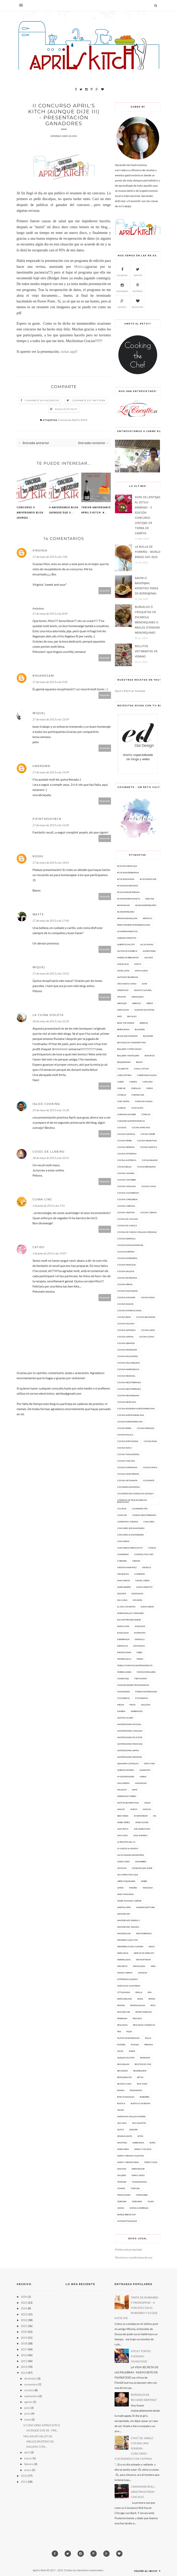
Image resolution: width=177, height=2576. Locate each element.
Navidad (142, 1972)
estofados (139, 1646)
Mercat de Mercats (144, 1953)
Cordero (122, 1561)
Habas (143, 1776)
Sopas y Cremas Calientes (130, 2155)
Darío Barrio (124, 1587)
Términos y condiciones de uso (133, 2257)
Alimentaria (149, 951)
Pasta (140, 1999)
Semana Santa (124, 2136)
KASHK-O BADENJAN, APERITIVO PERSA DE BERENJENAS (146, 585)
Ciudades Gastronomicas (131, 1121)
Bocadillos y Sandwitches (131, 1042)
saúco (120, 2129)
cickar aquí (68, 353)
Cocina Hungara (126, 1297)
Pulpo (120, 2051)
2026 (24, 2296)
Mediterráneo (144, 1933)
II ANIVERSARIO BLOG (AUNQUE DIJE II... (63, 511)
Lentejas (121, 1868)
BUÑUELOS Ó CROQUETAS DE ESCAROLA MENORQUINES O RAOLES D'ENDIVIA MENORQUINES (147, 619)
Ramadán (145, 2057)
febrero (28, 2464)
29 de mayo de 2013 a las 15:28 (51, 1111)
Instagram (122, 287)
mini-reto (122, 1966)
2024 (24, 2308)
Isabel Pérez (123, 1822)
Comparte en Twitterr (88, 402)
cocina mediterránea (129, 1389)
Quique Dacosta (126, 2057)
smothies (122, 2142)
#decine (149, 898)
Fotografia (123, 1698)
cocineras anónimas (128, 1487)
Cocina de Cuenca (127, 1225)
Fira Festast (140, 1678)
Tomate (121, 2188)
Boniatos (150, 1055)
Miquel (39, 714)
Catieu (39, 1248)
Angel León (123, 970)
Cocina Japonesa (126, 1330)
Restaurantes (124, 2077)
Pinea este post (66, 410)
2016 (24, 2355)
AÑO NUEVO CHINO (126, 983)
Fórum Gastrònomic (146, 1691)
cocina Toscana (126, 1461)
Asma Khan (123, 1010)
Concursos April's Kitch (72, 421)
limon (120, 1887)
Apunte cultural (143, 990)
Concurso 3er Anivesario (130, 1528)
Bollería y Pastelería (128, 1055)
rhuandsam (43, 677)
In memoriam (141, 1816)
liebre (144, 1881)
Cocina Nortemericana (130, 1421)
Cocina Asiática (148, 1147)
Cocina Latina (146, 1336)
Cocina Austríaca (126, 1160)
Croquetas (123, 1574)
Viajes (150, 2201)
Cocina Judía (148, 1330)
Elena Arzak (147, 1606)
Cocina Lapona (125, 1336)
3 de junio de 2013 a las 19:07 (49, 1255)
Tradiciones (123, 2195)
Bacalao (132, 1016)
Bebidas (144, 1023)
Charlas (121, 1095)
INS (154, 1816)
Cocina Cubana (148, 1212)
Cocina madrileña (127, 1350)
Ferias (140, 1659)
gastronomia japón (128, 1750)
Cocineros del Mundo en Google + (135, 1493)
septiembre (31, 2396)
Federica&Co (124, 1659)
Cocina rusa (150, 1441)
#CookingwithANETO (128, 898)
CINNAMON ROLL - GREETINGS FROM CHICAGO (143, 2492)
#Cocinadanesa (125, 879)
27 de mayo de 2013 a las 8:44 (50, 615)
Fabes (139, 1652)
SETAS (140, 2136)
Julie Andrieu (140, 1835)
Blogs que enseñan (127, 1036)
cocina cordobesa (127, 1199)
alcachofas (146, 944)
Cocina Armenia (126, 1147)
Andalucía (123, 964)
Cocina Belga (124, 1166)
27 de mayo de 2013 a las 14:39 (51, 773)
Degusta (121, 1593)
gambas (121, 1711)
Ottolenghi (123, 1992)
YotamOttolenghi (127, 2221)
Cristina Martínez (127, 1567)
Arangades (137, 997)
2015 (24, 2361)
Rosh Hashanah (125, 2097)
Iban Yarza (122, 1816)
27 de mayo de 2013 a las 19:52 (51, 975)
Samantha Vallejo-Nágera (131, 2116)
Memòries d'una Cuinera (130, 1946)
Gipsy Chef (149, 1763)
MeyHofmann (143, 1959)
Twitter (137, 271)
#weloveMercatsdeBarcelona (133, 925)
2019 (24, 2337)
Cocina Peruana (145, 1428)
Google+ (122, 303)
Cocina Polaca (125, 1434)
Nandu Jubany (125, 1972)
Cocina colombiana (128, 1193)
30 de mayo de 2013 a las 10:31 (51, 1159)
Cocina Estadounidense (130, 1245)
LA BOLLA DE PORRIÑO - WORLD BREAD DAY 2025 (147, 552)
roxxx (38, 858)
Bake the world (125, 1023)
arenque (122, 1003)
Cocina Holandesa (127, 1291)
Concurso (148, 1521)
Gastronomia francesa (130, 1744)
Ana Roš (148, 957)
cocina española (126, 1238)
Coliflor (122, 1515)
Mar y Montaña (125, 1894)
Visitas (120, 2208)
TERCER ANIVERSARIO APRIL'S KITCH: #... (96, 511)
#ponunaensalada (127, 918)
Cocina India (148, 1297)
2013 (24, 2372)
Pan (150, 1992)
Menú (152, 1946)
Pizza (129, 2031)
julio (27, 2407)
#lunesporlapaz (125, 912)
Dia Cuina (122, 1600)
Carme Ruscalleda (147, 1075)
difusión (137, 1600)
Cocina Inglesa (125, 1304)
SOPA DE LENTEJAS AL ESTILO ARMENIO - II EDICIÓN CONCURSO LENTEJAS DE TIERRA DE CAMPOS (147, 515)
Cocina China (148, 1186)
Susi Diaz (121, 2169)
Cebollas (136, 1088)
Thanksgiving (139, 2182)
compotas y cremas (127, 1521)
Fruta (132, 1704)
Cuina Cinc (42, 1201)
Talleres (121, 2175)
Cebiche (121, 1088)
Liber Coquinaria (126, 1881)
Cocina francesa (126, 1265)
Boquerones (124, 1062)
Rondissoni (136, 2090)
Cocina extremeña (127, 1258)
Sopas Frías (123, 2149)
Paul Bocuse (123, 2012)
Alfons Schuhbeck (127, 951)
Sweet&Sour (138, 2169)
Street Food (150, 2162)
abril (27, 2452)
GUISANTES (145, 1770)
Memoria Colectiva (127, 1940)
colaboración (140, 1508)
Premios (148, 2044)
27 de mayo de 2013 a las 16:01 (51, 864)
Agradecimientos (126, 938)
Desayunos (137, 1593)
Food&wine (123, 1691)
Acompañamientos (127, 931)
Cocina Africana (141, 1127)
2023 (24, 2314)
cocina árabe (124, 1140)
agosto (28, 2401)
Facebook (122, 271)
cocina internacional (129, 1310)
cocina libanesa (126, 1343)
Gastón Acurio (125, 1718)
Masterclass (124, 1933)
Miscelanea (139, 1966)
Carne (120, 1082)
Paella (138, 1992)
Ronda (120, 2090)
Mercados (122, 1953)
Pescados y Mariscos (144, 2025)
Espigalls (139, 1639)
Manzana (148, 1887)
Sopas (152, 2142)
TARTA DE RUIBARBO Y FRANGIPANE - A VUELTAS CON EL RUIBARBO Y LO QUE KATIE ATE (137, 2308)
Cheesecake (137, 1095)
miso (153, 1966)
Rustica (121, 2103)
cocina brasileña (146, 1166)
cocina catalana (126, 1186)
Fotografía (141, 1698)
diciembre (30, 2378)
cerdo (149, 1088)
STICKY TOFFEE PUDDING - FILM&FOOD (141, 2356)
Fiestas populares (146, 1672)
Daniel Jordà (142, 1580)
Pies (119, 2031)
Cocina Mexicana (126, 1402)
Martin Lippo (124, 1907)
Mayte (38, 916)
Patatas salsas (137, 2005)
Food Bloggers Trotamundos (133, 1685)
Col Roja (121, 1508)
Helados (121, 1789)
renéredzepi (139, 2071)
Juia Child (122, 1835)
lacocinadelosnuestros (130, 1855)
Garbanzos (137, 1711)
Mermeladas (124, 1959)
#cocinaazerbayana (128, 872)
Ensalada (140, 1626)
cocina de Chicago (127, 1219)
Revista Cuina (124, 2084)
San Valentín (139, 2123)
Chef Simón (123, 1101)
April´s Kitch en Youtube (130, 690)
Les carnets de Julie (127, 1874)
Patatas (121, 2005)
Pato (152, 2005)
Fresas (120, 1704)
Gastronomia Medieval (129, 1757)
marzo (28, 2458)
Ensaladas (123, 1633)
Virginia (40, 552)
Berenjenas (123, 1029)
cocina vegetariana (128, 1474)
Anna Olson (141, 970)
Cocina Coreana (126, 1206)
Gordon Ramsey (125, 1770)
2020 (24, 2331)
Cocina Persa (124, 1428)
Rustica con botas (140, 2103)
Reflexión (122, 2071)
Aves (119, 1016)
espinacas (122, 1646)
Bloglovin (137, 303)
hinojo (121, 1809)
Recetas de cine (143, 2064)
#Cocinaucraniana (127, 885)
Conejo (152, 1548)
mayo (27, 2419)
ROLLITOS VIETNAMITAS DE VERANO (146, 651)
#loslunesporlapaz (145, 905)
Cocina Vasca (150, 1467)
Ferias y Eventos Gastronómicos (134, 1665)
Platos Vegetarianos (128, 2038)
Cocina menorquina (128, 1395)
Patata (151, 1999)
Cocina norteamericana (130, 1415)
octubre (29, 2390)
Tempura (121, 2182)
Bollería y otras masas (129, 1049)
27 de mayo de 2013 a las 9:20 (50, 683)
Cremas (136, 1561)
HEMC (135, 1789)
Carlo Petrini (124, 1075)
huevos (147, 1809)
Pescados (122, 2025)
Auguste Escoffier (144, 1010)
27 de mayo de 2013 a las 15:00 (51, 826)
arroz (149, 1003)
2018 (24, 2343)
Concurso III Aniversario (130, 1535)
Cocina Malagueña (127, 1356)
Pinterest (138, 287)
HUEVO (133, 1809)
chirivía (121, 1108)
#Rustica (147, 918)
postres (121, 2044)
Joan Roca (122, 1829)
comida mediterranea (144, 1515)
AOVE (144, 983)
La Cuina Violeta (48, 1016)
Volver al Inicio (147, 2570)
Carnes (133, 1082)
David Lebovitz (144, 1587)
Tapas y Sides (137, 2175)
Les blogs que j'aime (142, 1868)
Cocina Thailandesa (128, 1454)
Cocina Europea (126, 1251)
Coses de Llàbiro (49, 1153)
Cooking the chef (144, 1554)
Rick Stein (142, 2084)
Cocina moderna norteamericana (136, 1408)
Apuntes (121, 997)
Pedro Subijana (143, 2012)
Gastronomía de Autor (129, 1737)
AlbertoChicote (126, 944)
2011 (24, 2481)
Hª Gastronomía (125, 1776)
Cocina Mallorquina (128, 1363)
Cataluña (147, 1082)
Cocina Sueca (124, 1448)
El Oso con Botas (126, 1606)
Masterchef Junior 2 (128, 1927)
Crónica (146, 1567)
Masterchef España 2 (128, 1920)
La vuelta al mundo (127, 1848)
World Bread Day (126, 2214)
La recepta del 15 (126, 1842)
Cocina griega (125, 1284)
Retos (140, 2077)
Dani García (123, 1580)
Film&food (123, 1678)
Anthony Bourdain (127, 977)
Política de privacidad (128, 2249)
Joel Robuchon (142, 1829)
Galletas (145, 1704)
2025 (24, 2302)
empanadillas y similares (130, 1613)
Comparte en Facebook (42, 402)
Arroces (136, 1003)
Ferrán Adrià (124, 1672)
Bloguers (148, 1036)
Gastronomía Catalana (130, 1731)
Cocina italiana (125, 1323)
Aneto (137, 964)
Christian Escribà (126, 1114)
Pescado (137, 2018)
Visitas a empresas (138, 2208)
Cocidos (121, 1127)
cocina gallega (125, 1271)
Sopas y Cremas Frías (128, 2162)
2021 (24, 2326)
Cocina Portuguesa (127, 1441)
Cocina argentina (147, 1140)
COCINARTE (148, 1480)
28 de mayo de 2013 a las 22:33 (51, 1022)
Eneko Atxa (123, 1626)
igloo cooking (46, 1105)
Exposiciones (124, 1652)
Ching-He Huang (143, 1101)
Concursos (123, 1541)
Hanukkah (141, 1783)
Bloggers (140, 1029)
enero (27, 2470)
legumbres (140, 1861)
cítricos (145, 1114)
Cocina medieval (126, 1376)
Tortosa (135, 2188)
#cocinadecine (148, 879)
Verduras (137, 2201)
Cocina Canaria (125, 1173)
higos (147, 1803)
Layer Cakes (123, 1861)
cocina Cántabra (126, 1180)
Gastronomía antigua (129, 1724)
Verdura (121, 2201)
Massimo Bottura (145, 1907)
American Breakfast (128, 957)
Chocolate (137, 1108)
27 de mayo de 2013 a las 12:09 (51, 721)
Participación (124, 1999)
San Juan (122, 2123)
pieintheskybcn (47, 820)
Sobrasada (138, 2142)
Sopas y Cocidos (142, 2149)
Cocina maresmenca (128, 1369)
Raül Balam (123, 2064)
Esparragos (123, 1639)
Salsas (120, 2110)
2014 (24, 2366)
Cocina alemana (126, 1134)
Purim (132, 2051)
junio (27, 2413)
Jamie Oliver (141, 1822)
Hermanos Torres (126, 1796)
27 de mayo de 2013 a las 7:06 (50, 558)
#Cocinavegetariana (128, 892)
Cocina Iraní (124, 1317)
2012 (24, 2475)
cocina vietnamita (127, 1480)
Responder (105, 592)
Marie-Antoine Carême (129, 1901)
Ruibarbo (144, 2097)
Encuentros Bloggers (129, 1619)
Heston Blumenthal (128, 1803)
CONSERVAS (123, 1554)
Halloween (123, 1783)
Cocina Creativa (126, 1212)
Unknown (41, 767)
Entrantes (139, 1633)
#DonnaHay (123, 905)
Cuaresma (139, 1574)
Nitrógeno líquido (127, 1979)
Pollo (148, 2038)
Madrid (133, 1887)
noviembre (30, 2384)
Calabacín (122, 1068)
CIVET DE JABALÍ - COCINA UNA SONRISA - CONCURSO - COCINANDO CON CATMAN (135, 2448)
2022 (24, 2320)
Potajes (135, 2044)
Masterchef (123, 1914)
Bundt (139, 1062)
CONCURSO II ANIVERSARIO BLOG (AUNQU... (30, 514)
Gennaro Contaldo (128, 1763)
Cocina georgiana (127, 1278)
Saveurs (133, 2129)
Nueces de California (128, 1986)
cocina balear (149, 1160)
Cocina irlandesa (145, 1317)
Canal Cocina (141, 1068)
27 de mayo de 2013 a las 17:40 (51, 922)
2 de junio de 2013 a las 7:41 (49, 1207)
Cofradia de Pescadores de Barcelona (132, 1501)
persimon (122, 2018)
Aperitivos (122, 990)
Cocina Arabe (148, 1134)
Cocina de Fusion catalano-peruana (137, 1232)
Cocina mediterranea (129, 1382)
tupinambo (142, 2195)
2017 (24, 2349)
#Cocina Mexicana (127, 866)
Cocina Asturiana (127, 1153)
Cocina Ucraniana (127, 1467)
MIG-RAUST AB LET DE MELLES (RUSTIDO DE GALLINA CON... (38, 2441)
